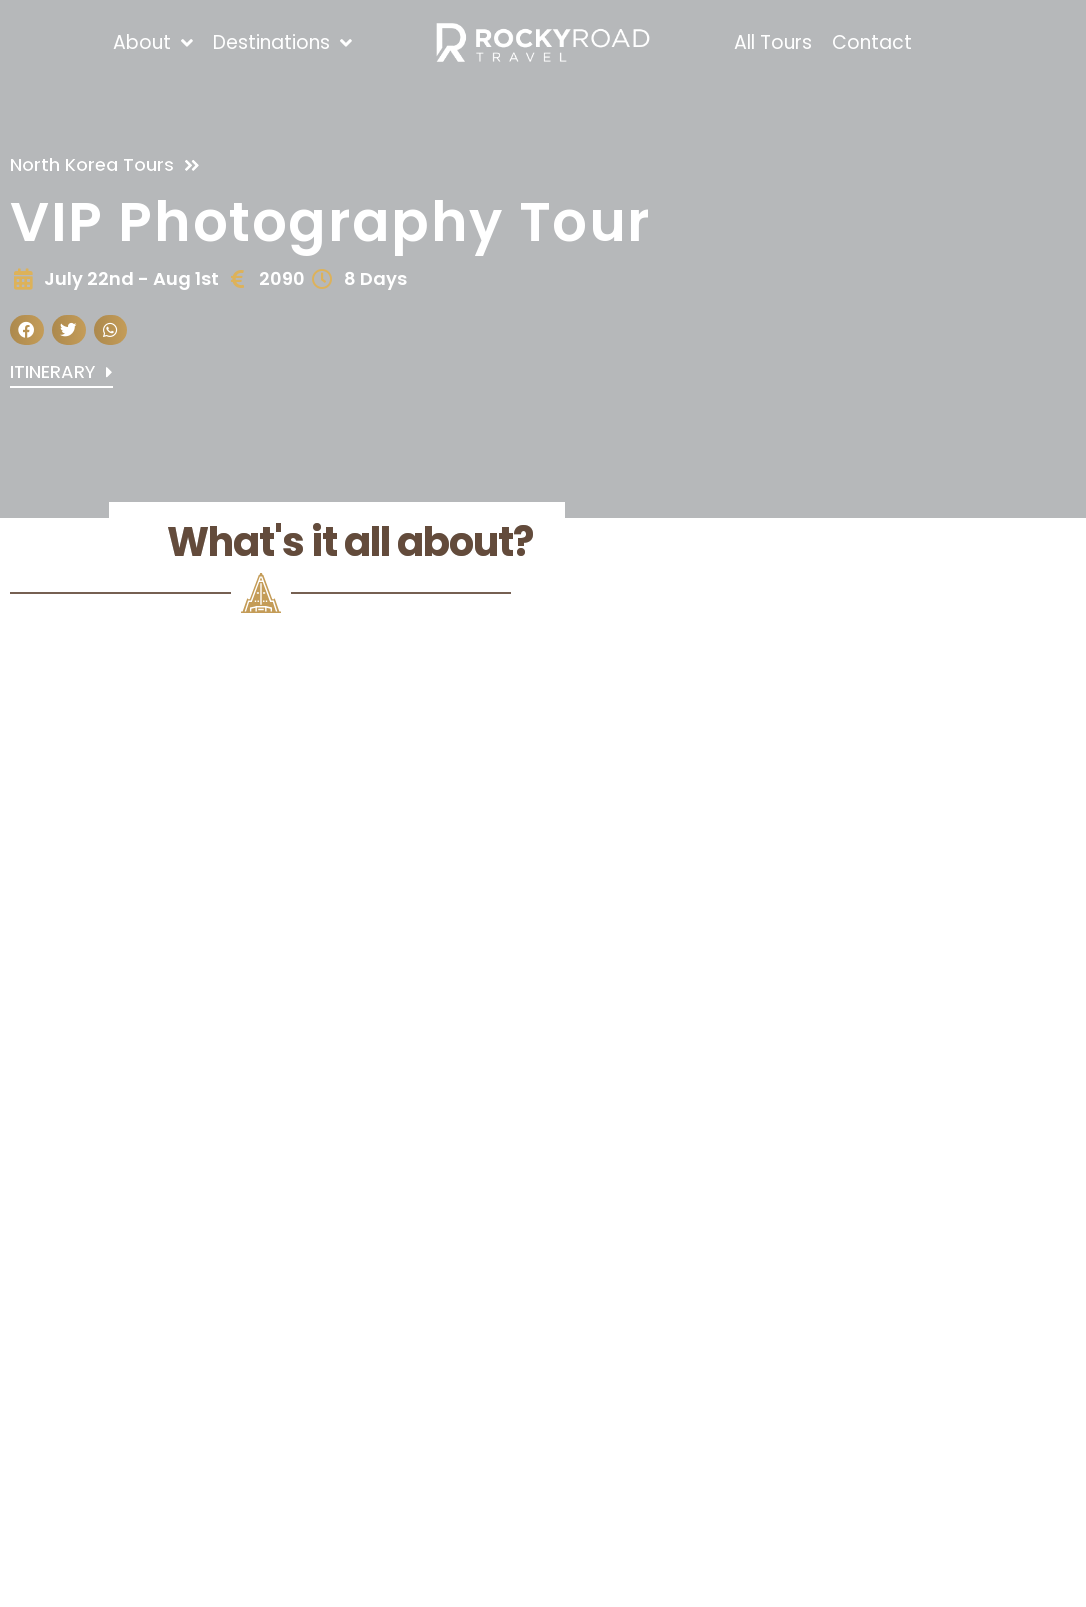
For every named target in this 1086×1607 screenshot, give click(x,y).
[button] (27, 330)
